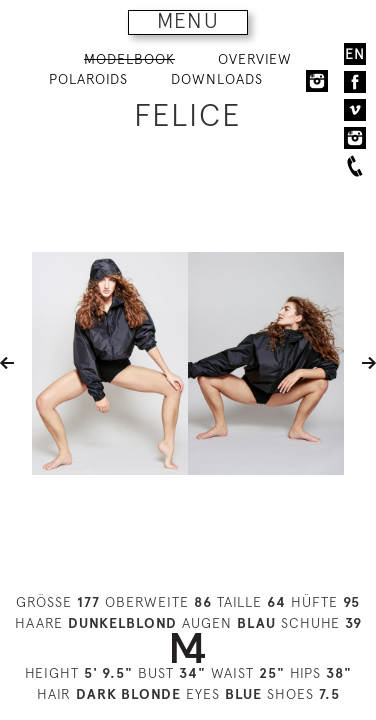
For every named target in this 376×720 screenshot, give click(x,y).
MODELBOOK (129, 59)
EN (355, 54)
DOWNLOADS (217, 79)
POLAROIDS (88, 79)
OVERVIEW (255, 59)
